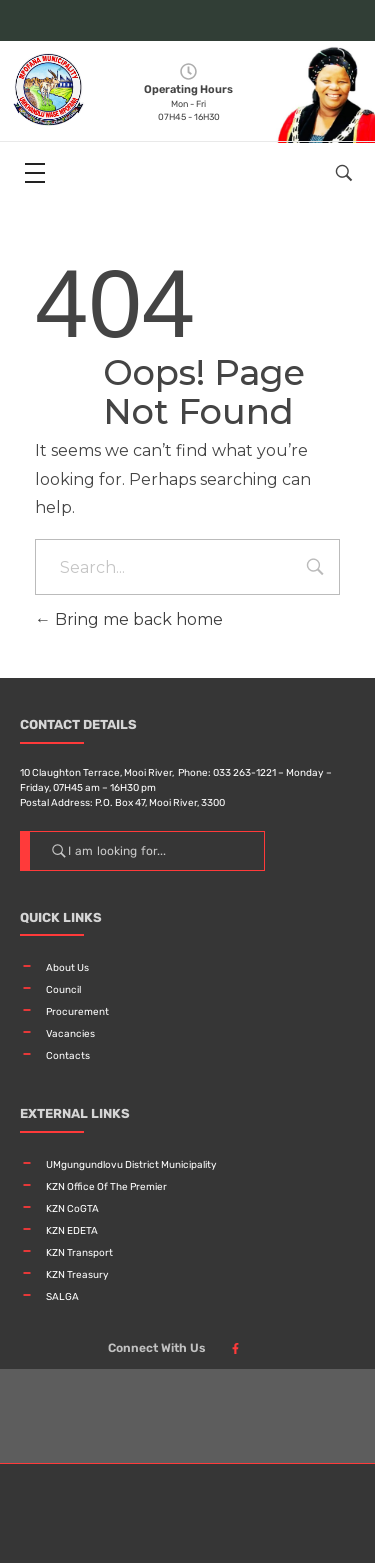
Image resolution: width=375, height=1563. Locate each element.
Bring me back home (129, 619)
